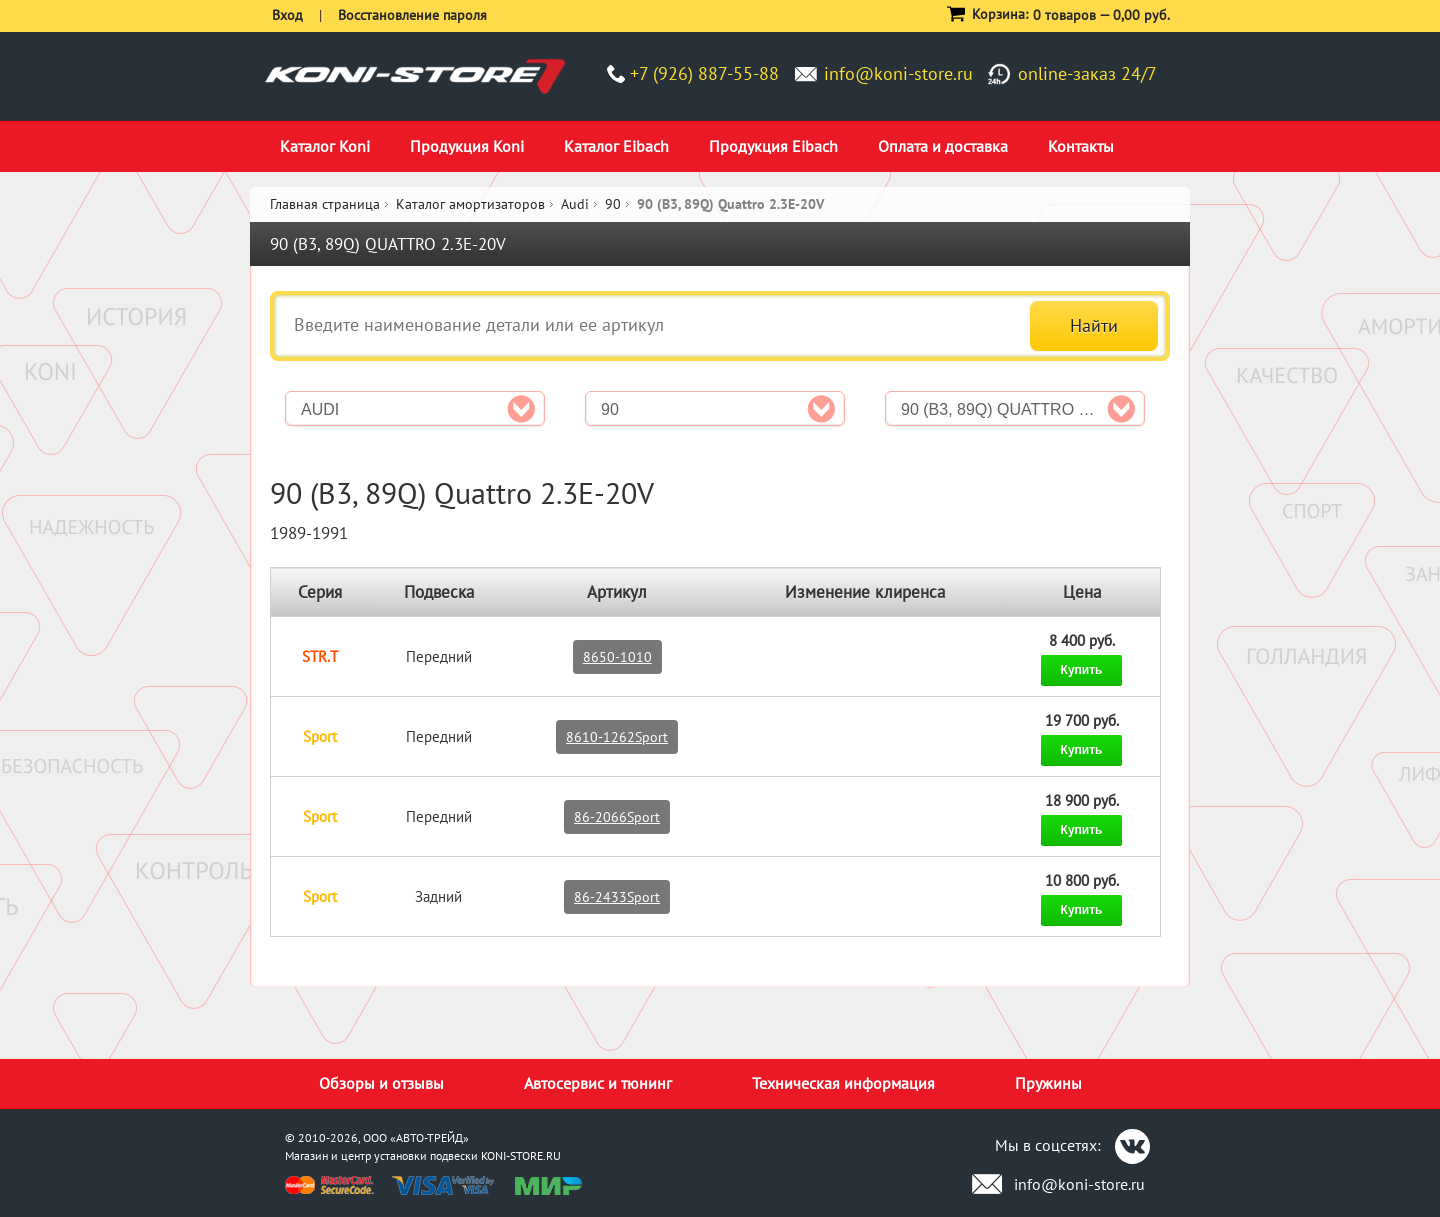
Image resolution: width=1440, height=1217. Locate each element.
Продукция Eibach (773, 146)
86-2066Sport (617, 817)
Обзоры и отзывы (381, 1083)
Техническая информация (843, 1083)
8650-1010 (617, 657)
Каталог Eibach (616, 146)
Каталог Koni (325, 146)
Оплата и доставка (943, 146)
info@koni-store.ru (898, 73)
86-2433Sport (617, 897)
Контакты (1081, 146)
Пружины (1048, 1083)
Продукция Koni (467, 146)
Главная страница (325, 204)
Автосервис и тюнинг (598, 1083)
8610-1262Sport (617, 737)
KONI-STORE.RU (521, 1155)
